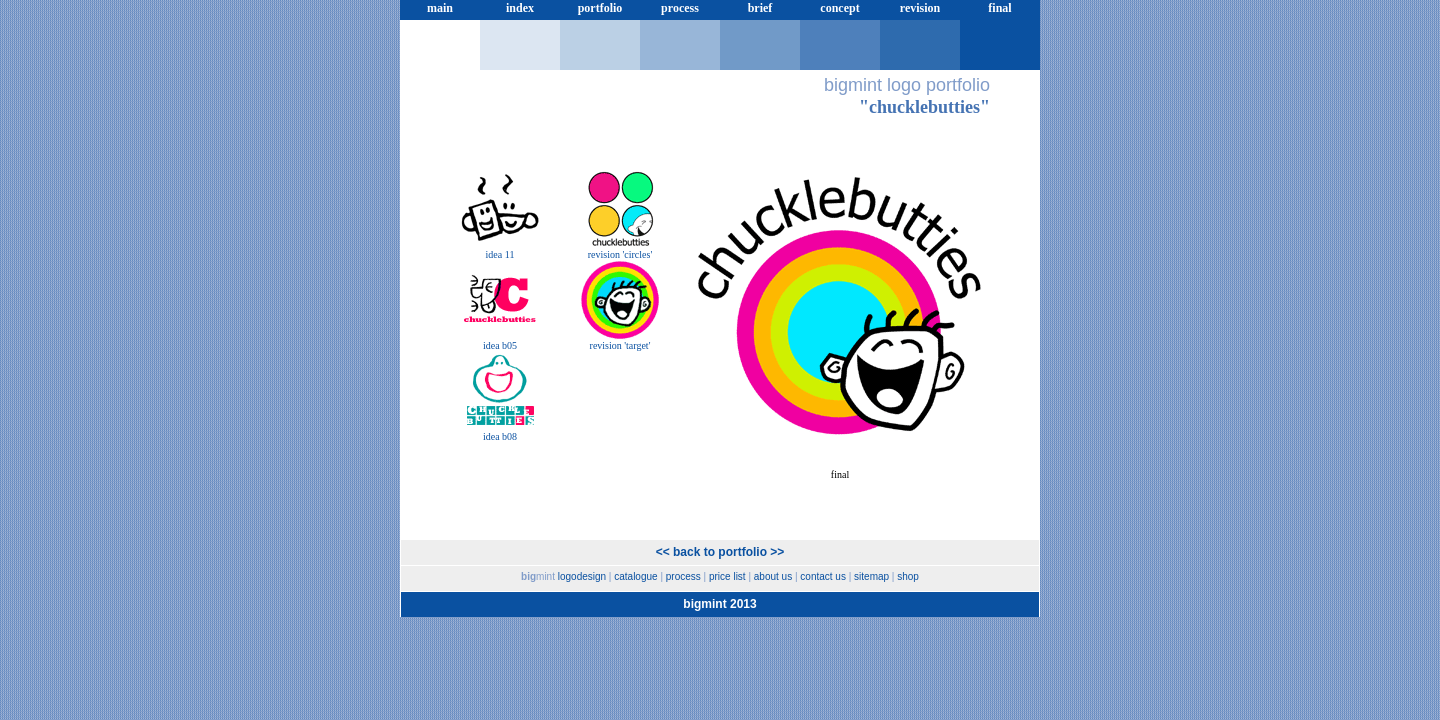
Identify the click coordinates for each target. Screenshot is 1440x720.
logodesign (582, 576)
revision (920, 8)
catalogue (635, 576)
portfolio (600, 8)
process (680, 8)
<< (663, 552)
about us (773, 576)
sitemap (871, 576)
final (999, 8)
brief (760, 8)
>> (777, 552)
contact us (823, 576)
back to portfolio (720, 552)
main (440, 8)
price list (440, 29)
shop (908, 576)
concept (839, 8)
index (520, 8)
